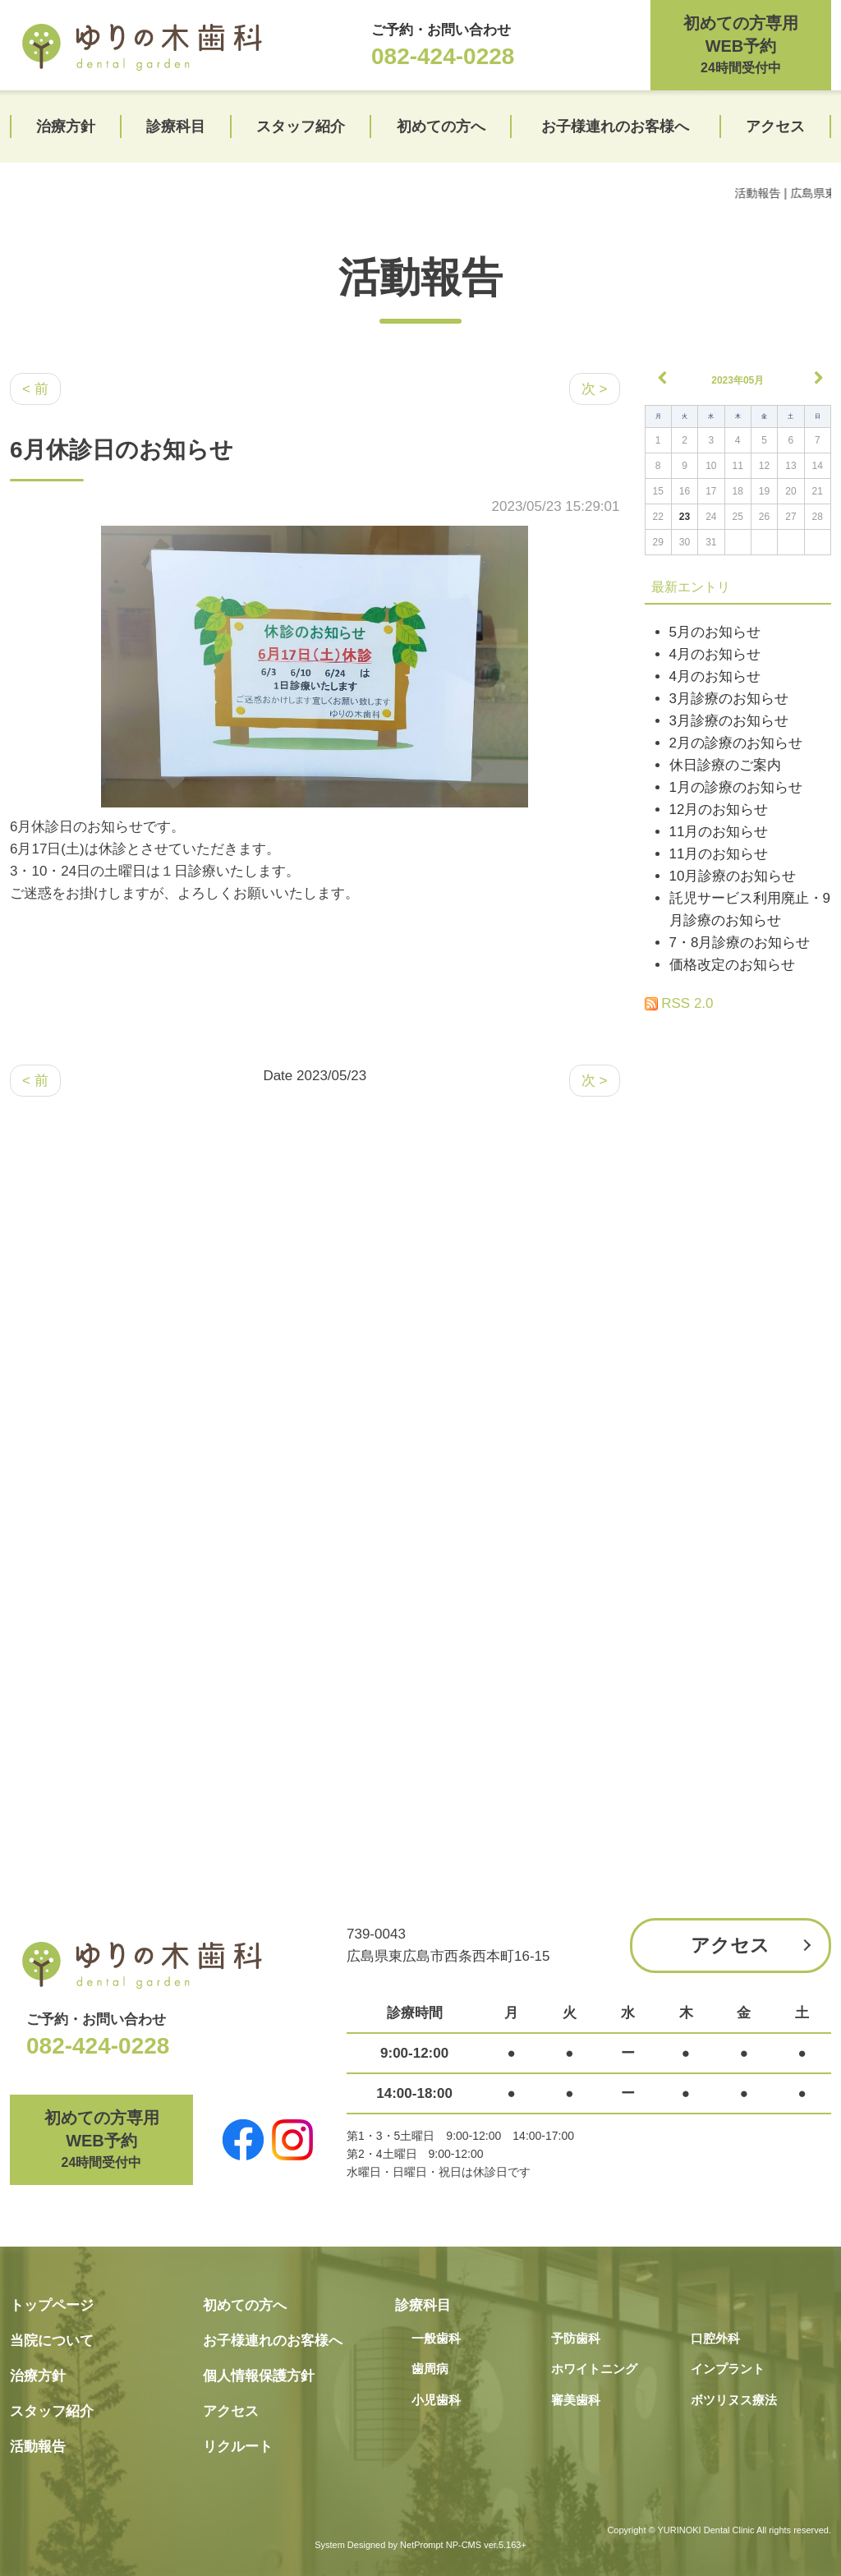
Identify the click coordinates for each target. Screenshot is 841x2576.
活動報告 (420, 278)
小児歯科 (436, 2400)
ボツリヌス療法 (734, 2400)
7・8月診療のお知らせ (740, 942)
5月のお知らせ (715, 632)
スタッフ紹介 (300, 126)
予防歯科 (575, 2338)
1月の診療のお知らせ (735, 787)
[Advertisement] (738, 1260)
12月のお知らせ (719, 809)
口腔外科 (715, 2338)
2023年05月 (737, 380)
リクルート (238, 2446)
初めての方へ (441, 126)
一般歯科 (436, 2338)
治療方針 (65, 126)
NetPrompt (421, 2545)
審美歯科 (575, 2400)
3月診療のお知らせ (728, 698)
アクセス (775, 126)
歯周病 (429, 2369)
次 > (594, 389)
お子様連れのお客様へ (615, 126)
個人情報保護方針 (259, 2376)
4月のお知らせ (715, 654)
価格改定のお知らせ (732, 965)
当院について (52, 2340)
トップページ (52, 2305)
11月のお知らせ (719, 832)
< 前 (35, 389)
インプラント (728, 2369)
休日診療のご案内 (725, 765)
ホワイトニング (594, 2369)
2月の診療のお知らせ (735, 743)
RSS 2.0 (679, 1003)
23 (684, 516)
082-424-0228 (442, 56)
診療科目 (175, 126)
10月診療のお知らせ (733, 876)
